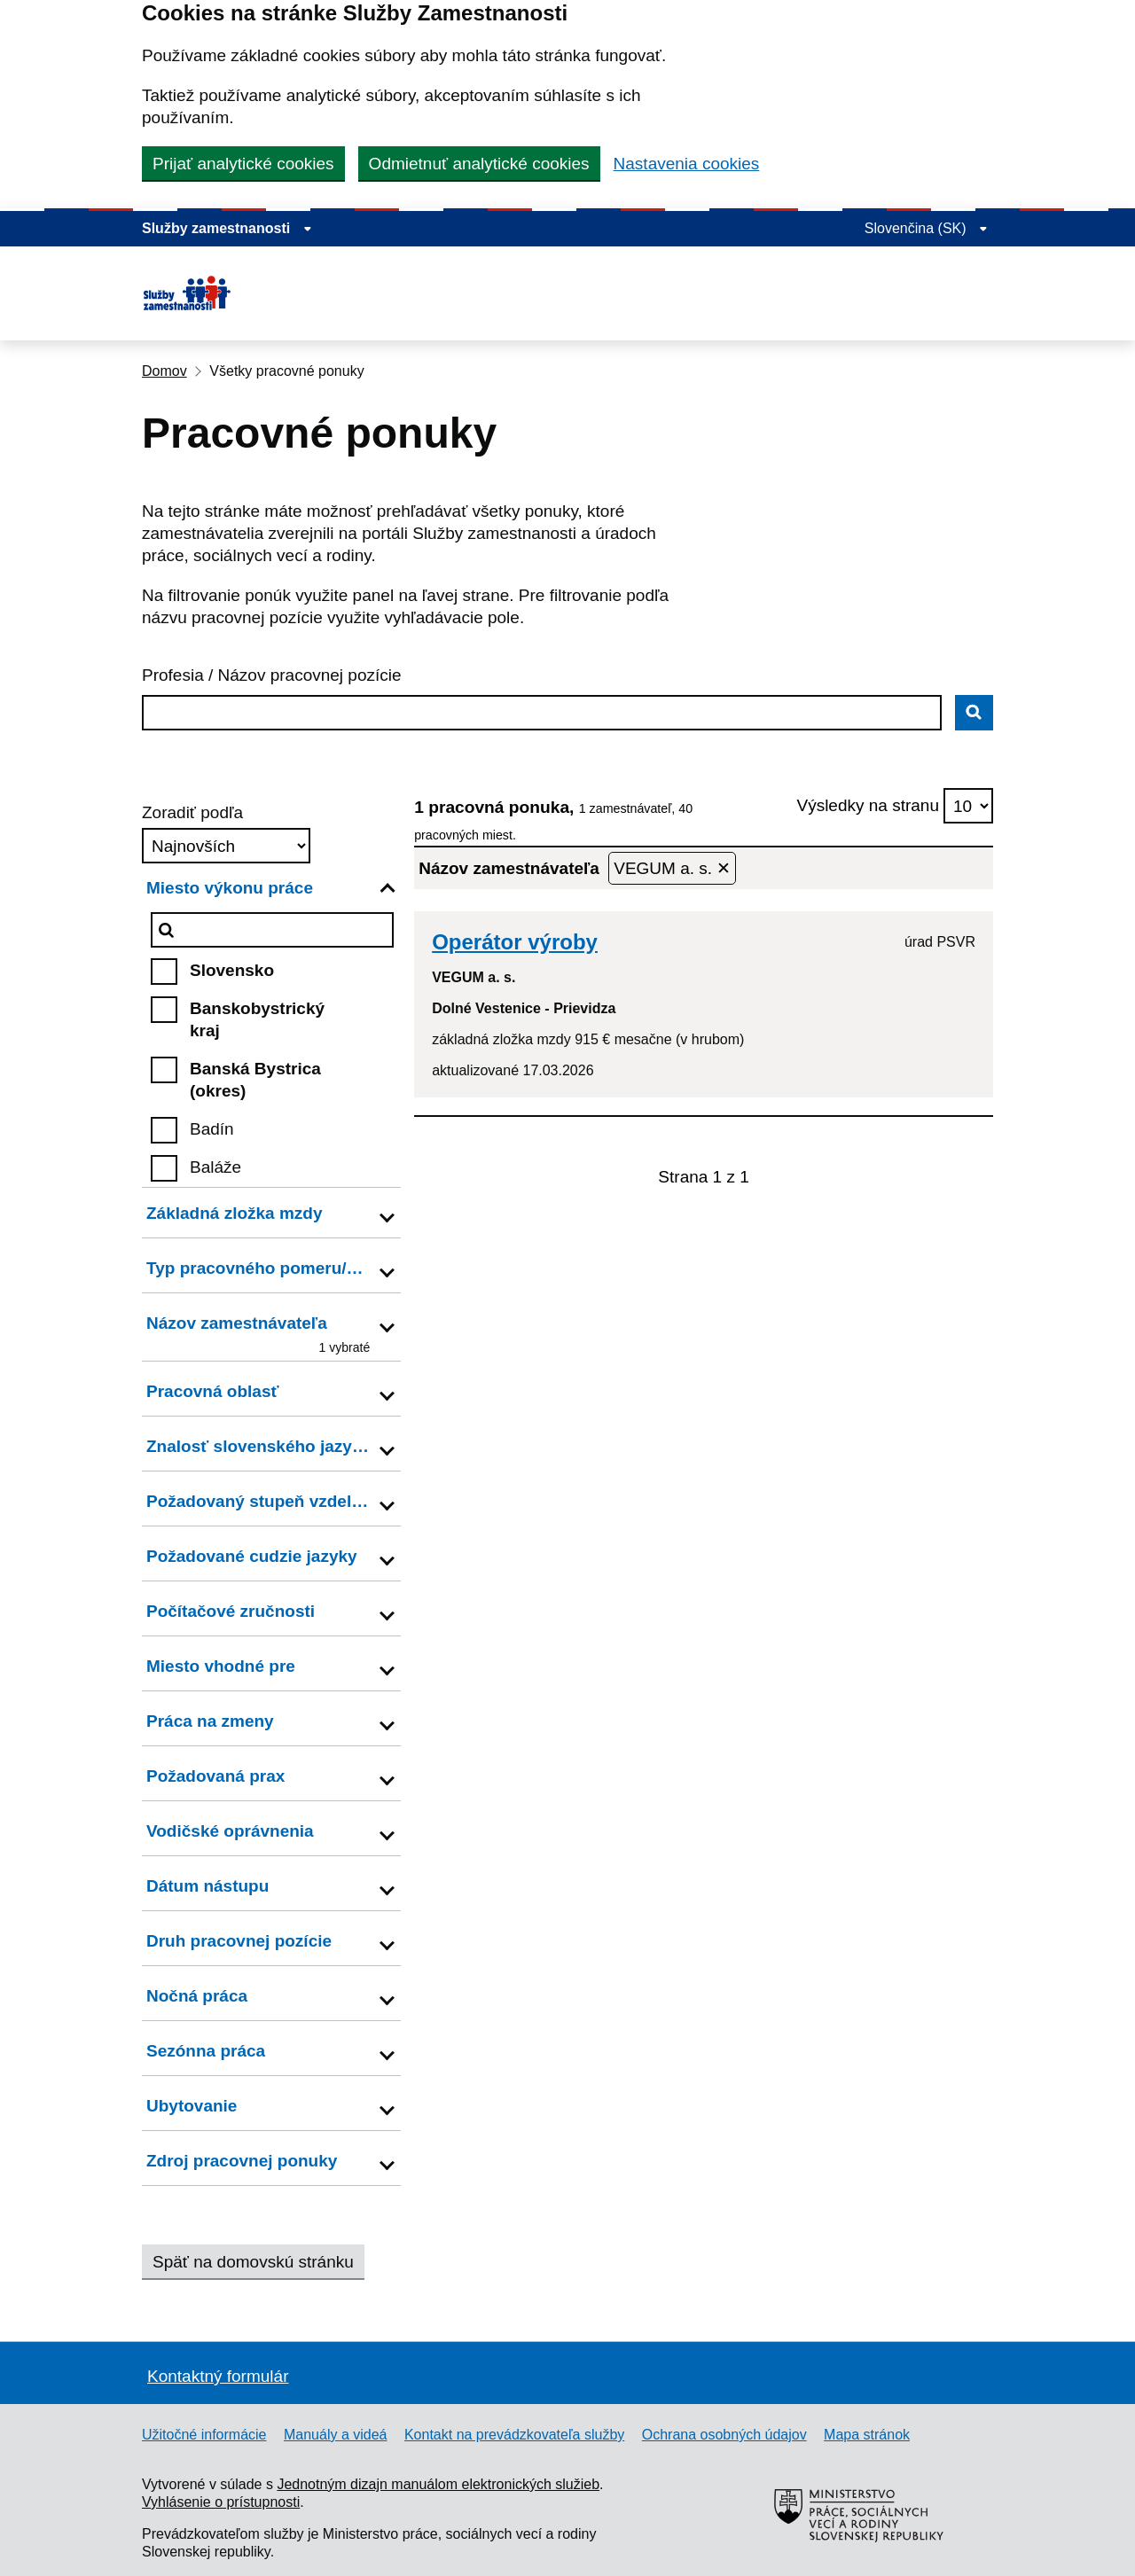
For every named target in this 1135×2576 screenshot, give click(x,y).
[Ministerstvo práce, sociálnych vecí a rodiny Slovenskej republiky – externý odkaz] (860, 2566)
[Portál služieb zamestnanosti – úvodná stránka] (238, 293)
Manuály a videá (335, 2434)
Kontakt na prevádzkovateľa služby (514, 2434)
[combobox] (542, 712)
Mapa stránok (867, 2434)
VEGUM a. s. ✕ (672, 868)
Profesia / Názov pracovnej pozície (272, 675)
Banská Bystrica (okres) (255, 1079)
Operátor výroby (515, 942)
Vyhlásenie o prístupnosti (221, 2502)
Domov (164, 371)
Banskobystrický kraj (257, 1019)
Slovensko (232, 970)
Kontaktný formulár (217, 2376)
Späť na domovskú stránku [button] (253, 2261)
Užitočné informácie (204, 2434)
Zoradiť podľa (192, 812)
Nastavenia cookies (687, 163)
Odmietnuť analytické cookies (479, 163)
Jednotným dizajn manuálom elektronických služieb (438, 2484)
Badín (212, 1129)
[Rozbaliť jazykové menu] (926, 228)
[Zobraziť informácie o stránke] (227, 229)
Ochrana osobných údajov (724, 2434)
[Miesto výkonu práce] (272, 930)
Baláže (215, 1167)
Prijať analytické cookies (243, 163)
